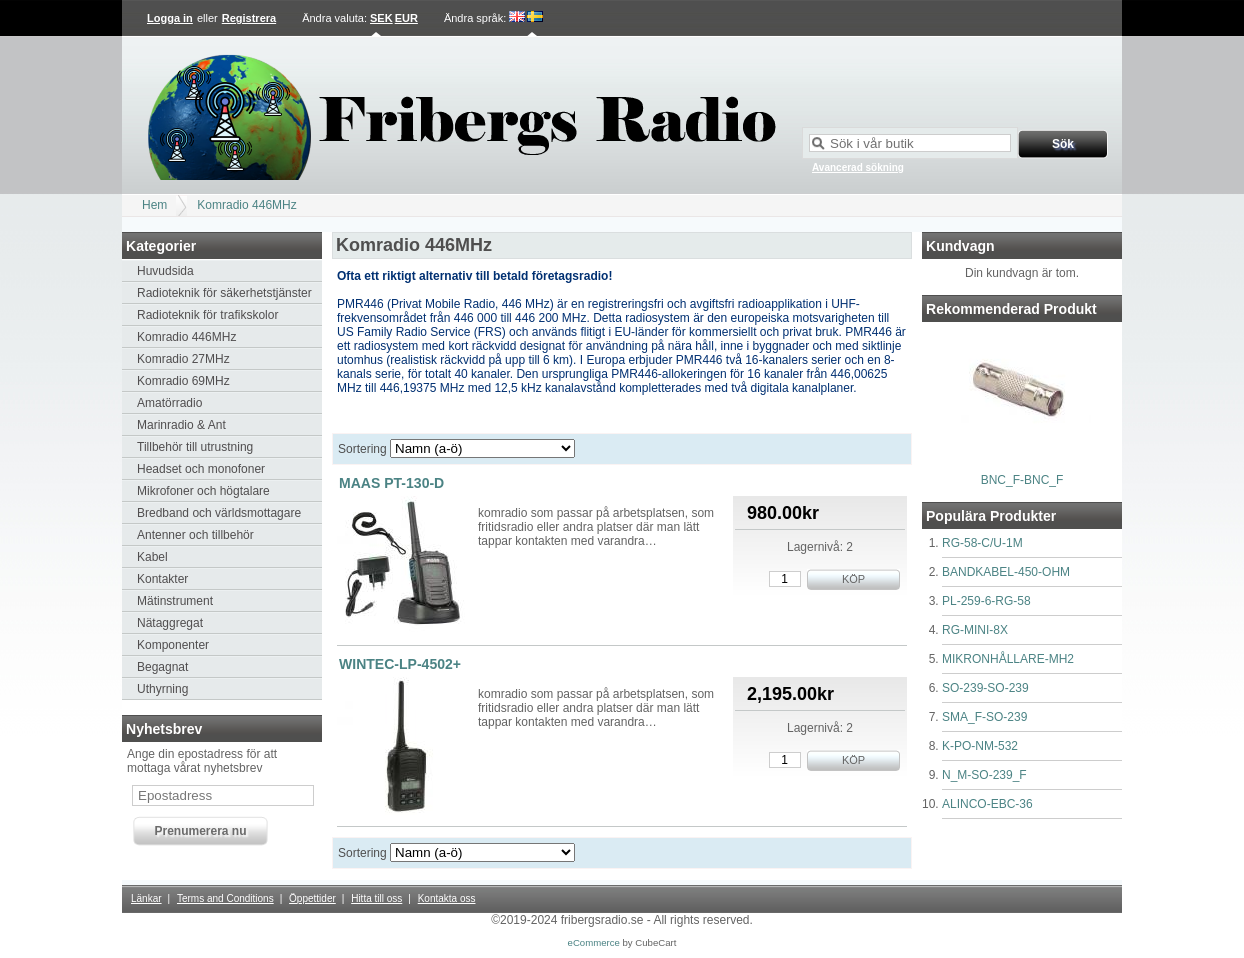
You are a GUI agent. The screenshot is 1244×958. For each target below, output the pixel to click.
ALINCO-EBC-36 (987, 804)
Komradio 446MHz (246, 205)
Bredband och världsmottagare (219, 513)
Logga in (170, 18)
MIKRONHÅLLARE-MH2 (1008, 659)
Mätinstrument (175, 601)
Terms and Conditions (225, 898)
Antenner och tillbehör (195, 535)
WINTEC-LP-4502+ (400, 664)
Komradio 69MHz (183, 381)
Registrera (249, 18)
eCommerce (594, 942)
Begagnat (162, 667)
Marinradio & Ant (181, 425)
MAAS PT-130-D (391, 483)
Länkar (146, 898)
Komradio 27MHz (183, 359)
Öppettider (312, 898)
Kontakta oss (447, 898)
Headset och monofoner (201, 469)
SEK (381, 18)
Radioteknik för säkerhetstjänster (224, 293)
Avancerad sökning (858, 167)
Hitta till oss (376, 898)
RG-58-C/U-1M (982, 543)
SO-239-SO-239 (985, 688)
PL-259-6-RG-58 (986, 601)
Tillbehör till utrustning (195, 447)
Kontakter (162, 579)
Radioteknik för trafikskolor (207, 315)
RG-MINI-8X (975, 630)
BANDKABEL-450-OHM (1006, 572)
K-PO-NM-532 (980, 746)
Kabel (152, 557)
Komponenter (173, 645)
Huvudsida (165, 271)
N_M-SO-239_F (984, 775)
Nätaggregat (170, 623)
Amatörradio (169, 403)
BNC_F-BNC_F (1022, 480)
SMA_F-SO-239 (984, 717)
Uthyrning (162, 689)
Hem (154, 205)
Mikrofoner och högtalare (203, 491)
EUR (406, 18)
